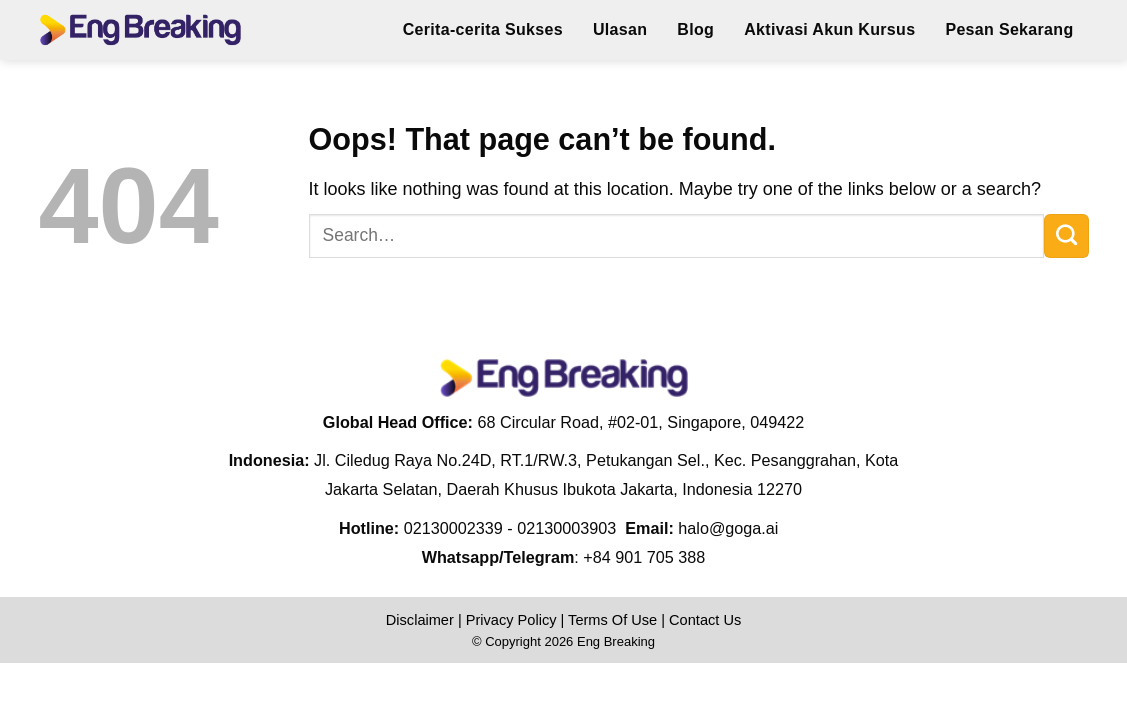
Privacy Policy (511, 620)
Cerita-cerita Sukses (483, 29)
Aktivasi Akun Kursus (829, 29)
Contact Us (705, 620)
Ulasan (620, 29)
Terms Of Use (612, 620)
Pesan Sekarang (1009, 29)
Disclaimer (420, 620)
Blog (695, 29)
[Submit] (1066, 236)
